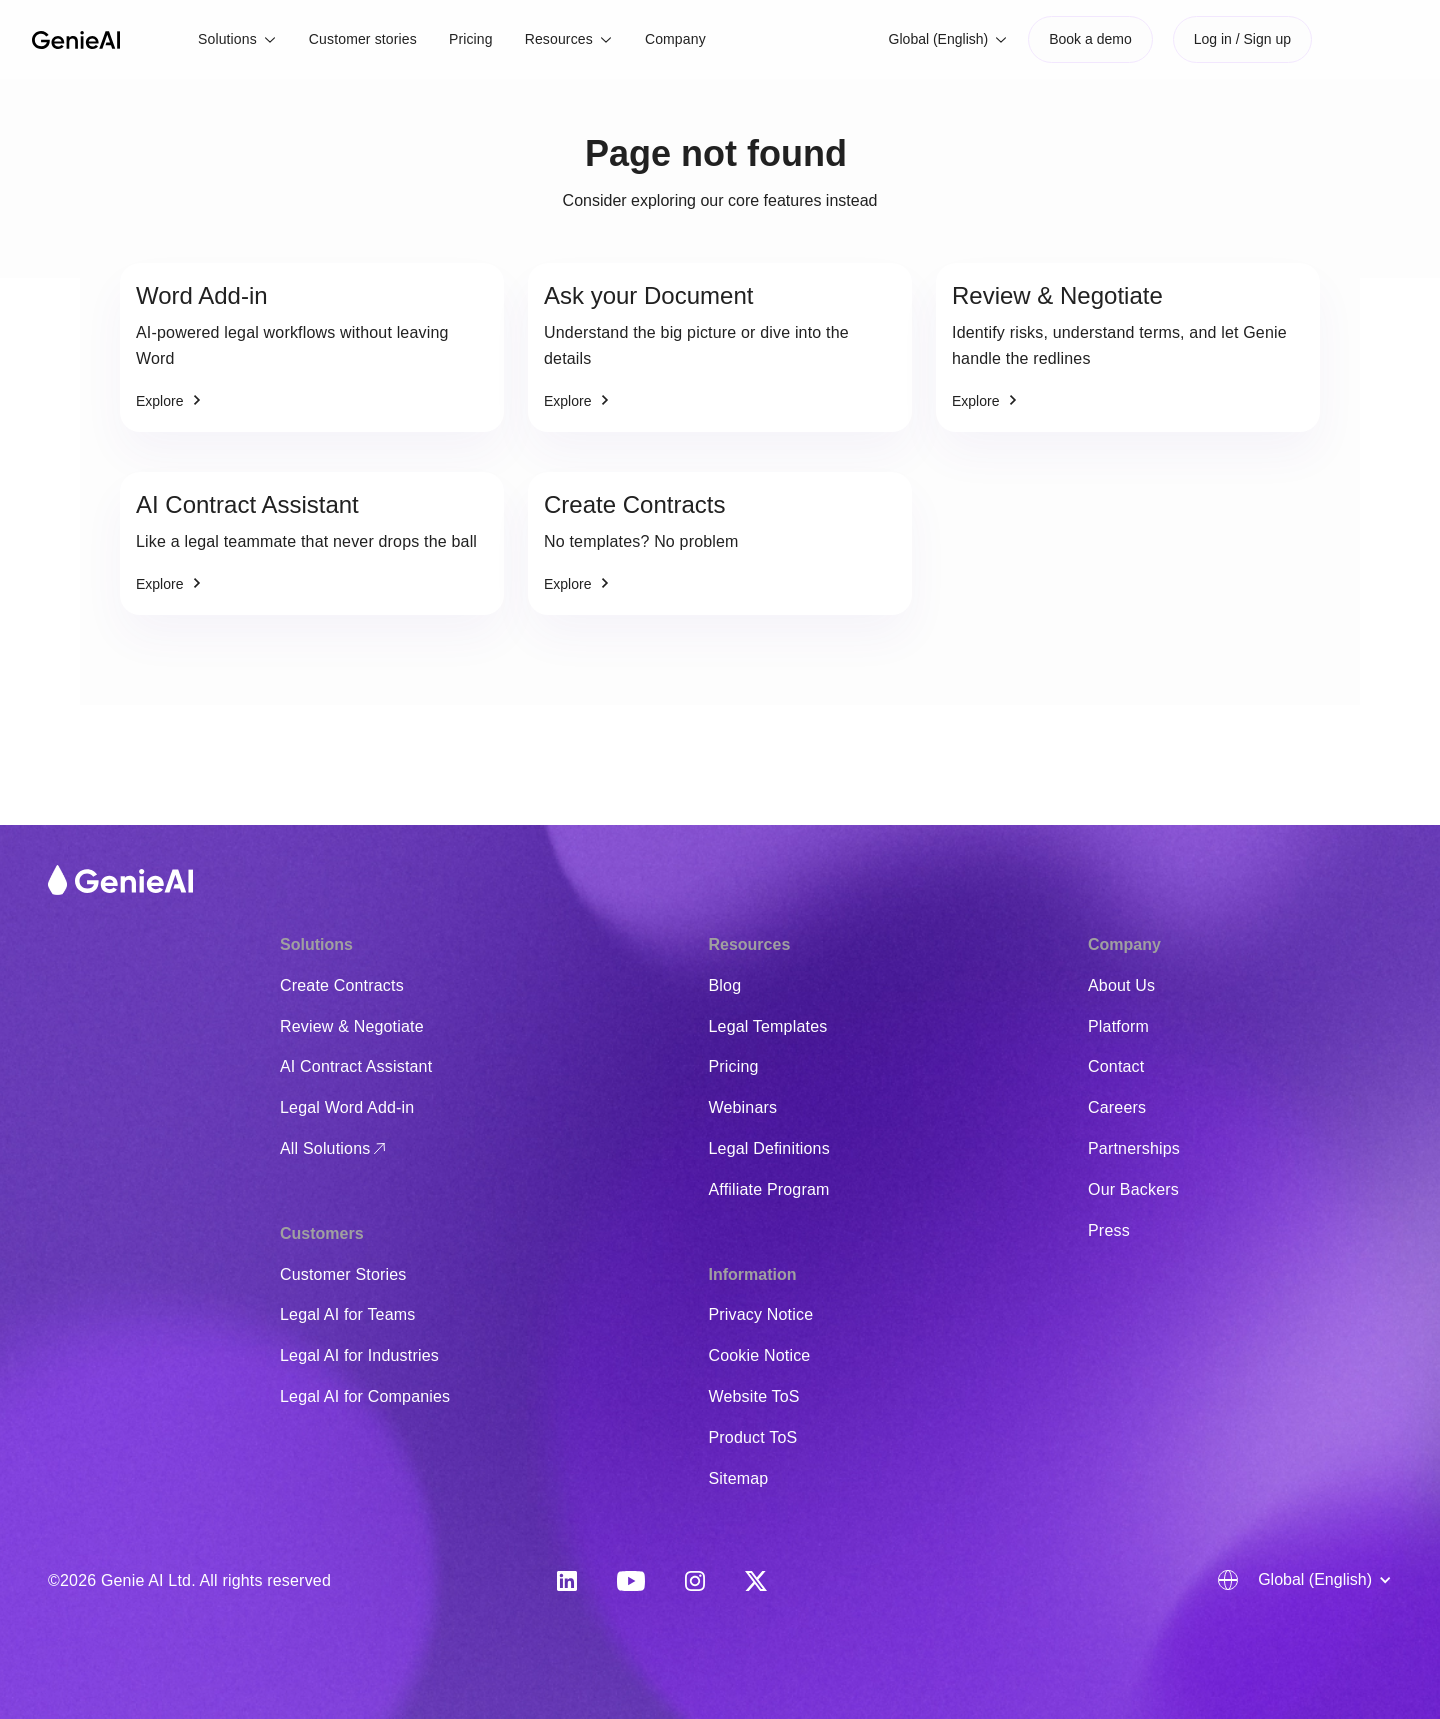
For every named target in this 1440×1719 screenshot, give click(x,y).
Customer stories (363, 39)
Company (675, 39)
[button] (237, 39)
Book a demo (1090, 39)
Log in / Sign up (1242, 39)
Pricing (471, 39)
